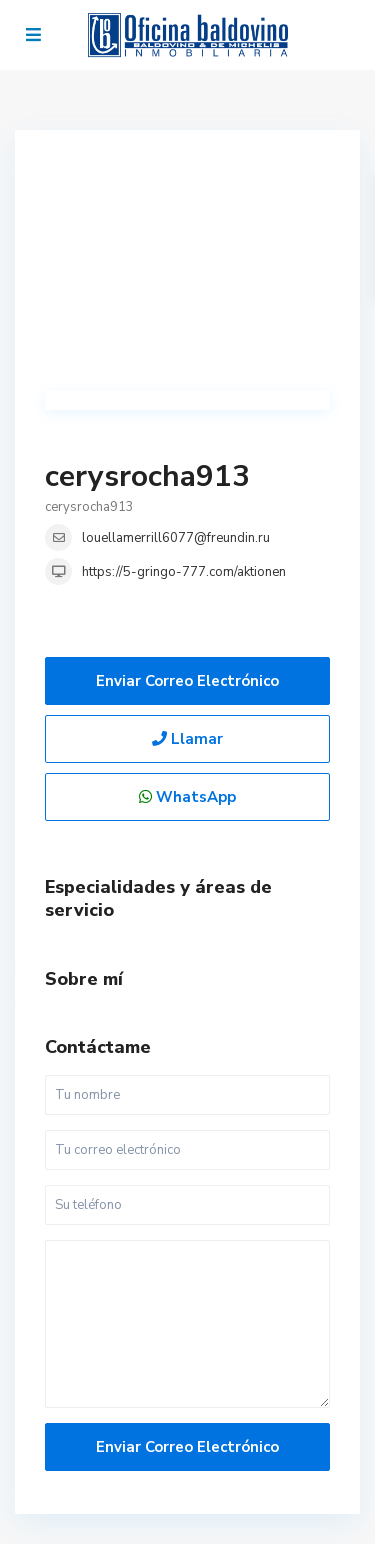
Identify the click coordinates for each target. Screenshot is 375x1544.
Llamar (187, 739)
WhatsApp (187, 797)
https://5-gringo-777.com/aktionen (184, 572)
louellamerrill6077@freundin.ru (176, 538)
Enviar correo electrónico (187, 681)
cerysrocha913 (147, 476)
